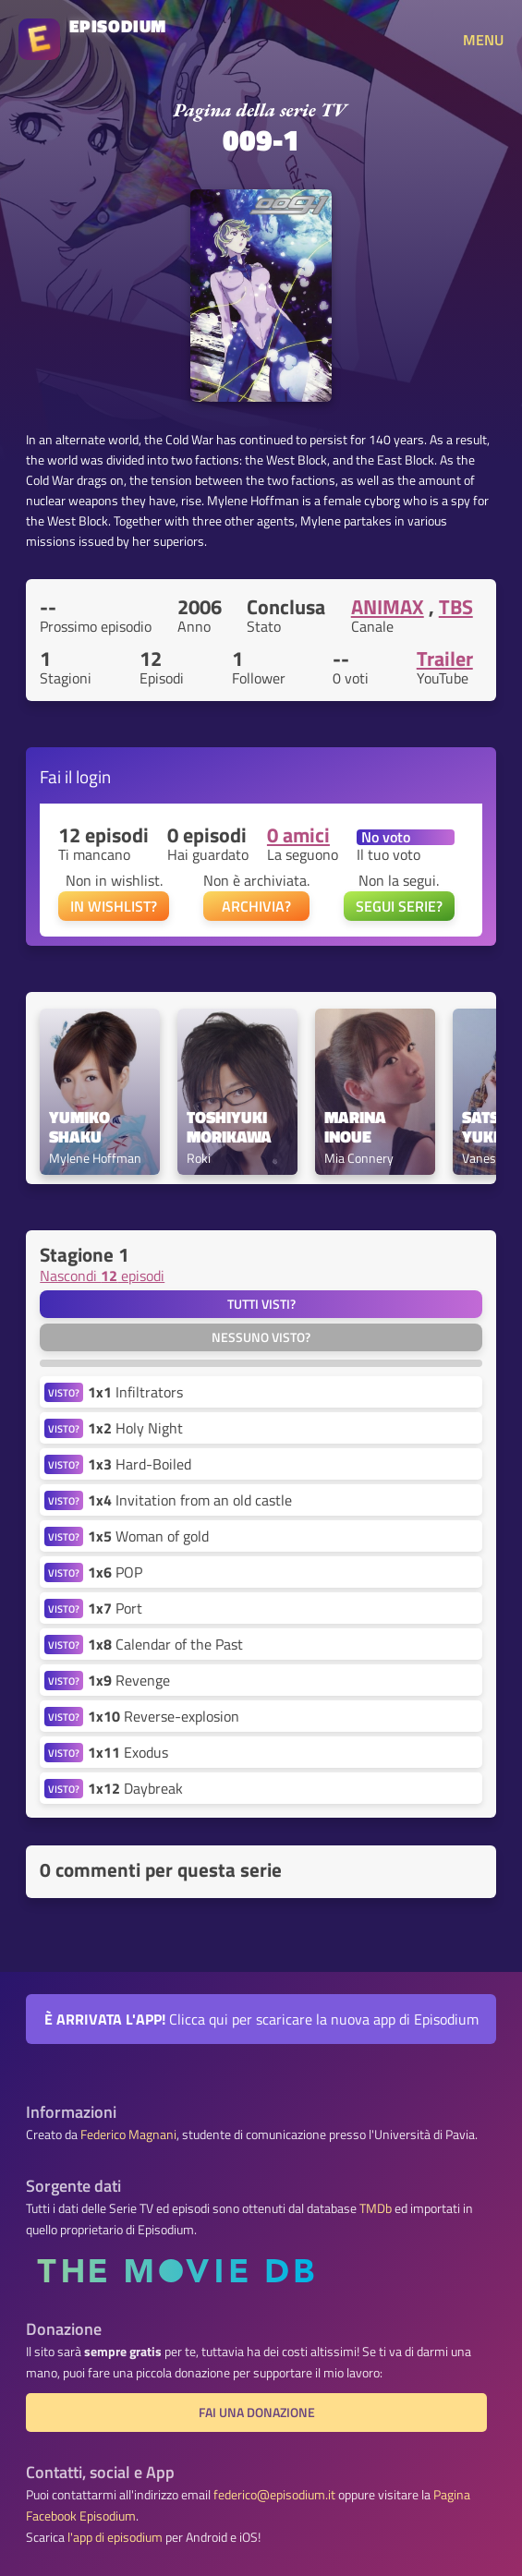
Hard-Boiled (139, 1464)
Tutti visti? (261, 1304)
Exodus (128, 1752)
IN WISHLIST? (113, 906)
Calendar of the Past (165, 1644)
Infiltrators (135, 1392)
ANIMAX (387, 607)
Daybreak (135, 1788)
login (93, 776)
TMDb (375, 2208)
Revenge (129, 1680)
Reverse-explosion (163, 1716)
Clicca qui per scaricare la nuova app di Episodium (261, 2019)
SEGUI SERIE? (399, 906)
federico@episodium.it (274, 2495)
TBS (456, 607)
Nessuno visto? (261, 1337)
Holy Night (135, 1428)
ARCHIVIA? (256, 906)
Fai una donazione (257, 2412)
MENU (483, 40)
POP (115, 1572)
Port (115, 1608)
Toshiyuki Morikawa (229, 1127)
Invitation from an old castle (190, 1500)
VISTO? (63, 1392)
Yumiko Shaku (81, 1127)
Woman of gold (148, 1536)
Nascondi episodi (102, 1275)
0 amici (298, 835)
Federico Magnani (128, 2134)
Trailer (445, 658)
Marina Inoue (357, 1127)
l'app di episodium (115, 2537)
